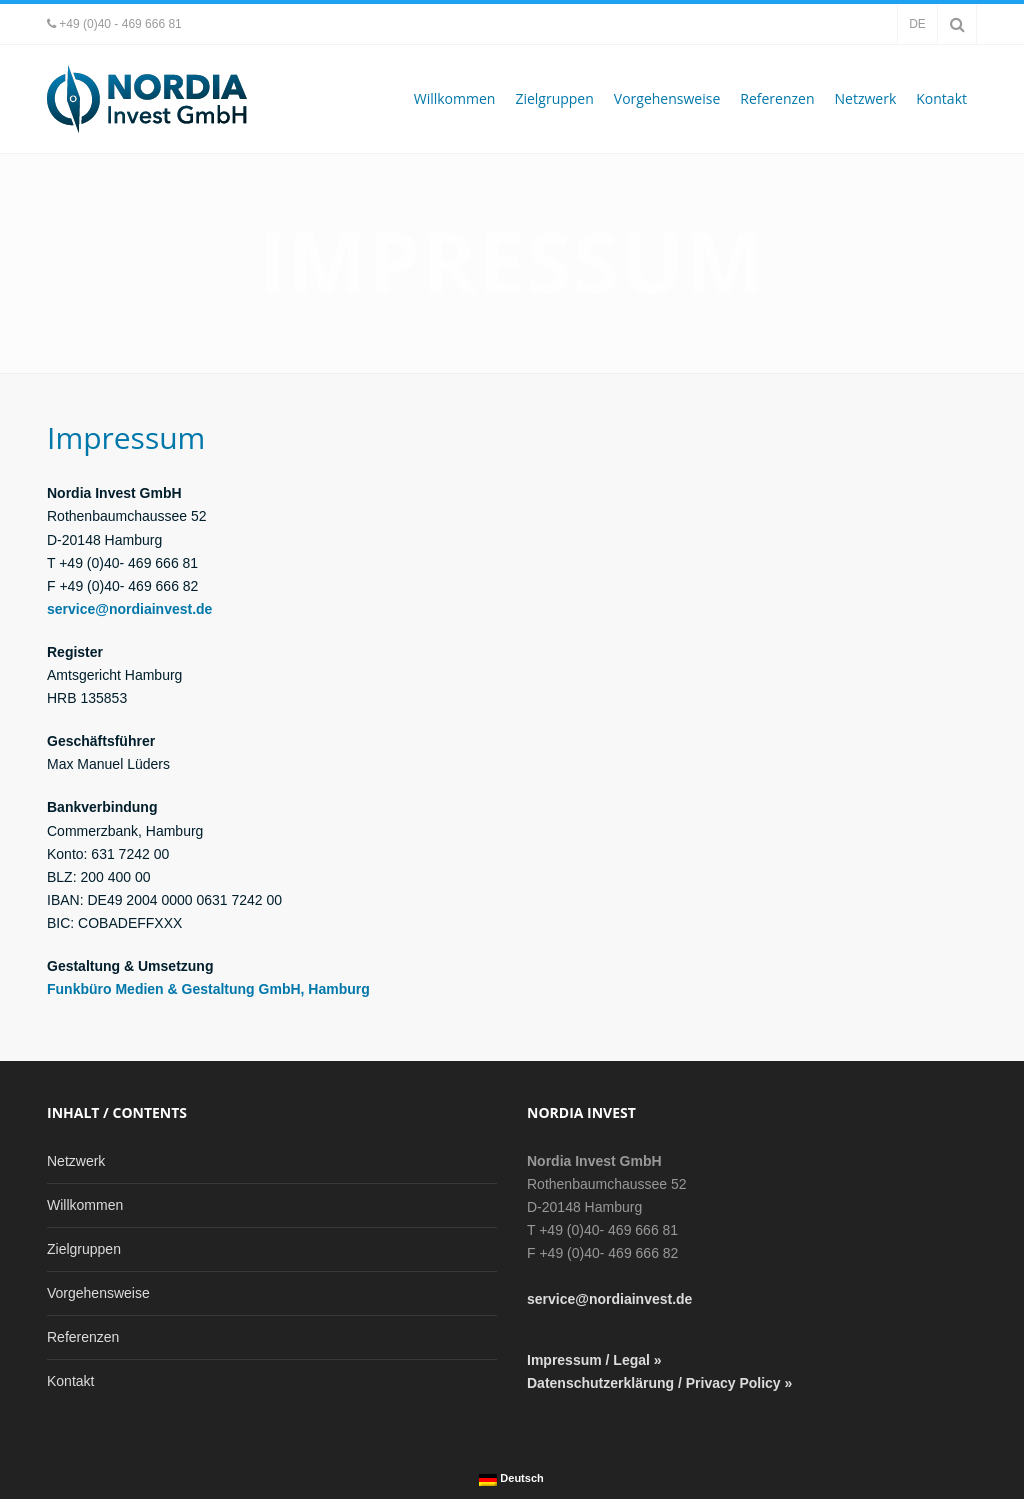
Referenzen (777, 98)
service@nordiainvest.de (129, 609)
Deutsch (511, 1479)
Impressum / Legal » (594, 1360)
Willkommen (455, 98)
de (917, 24)
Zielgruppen (554, 98)
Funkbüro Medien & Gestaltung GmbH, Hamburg (208, 989)
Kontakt (941, 98)
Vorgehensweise (667, 98)
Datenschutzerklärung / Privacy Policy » (659, 1383)
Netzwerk (866, 98)
